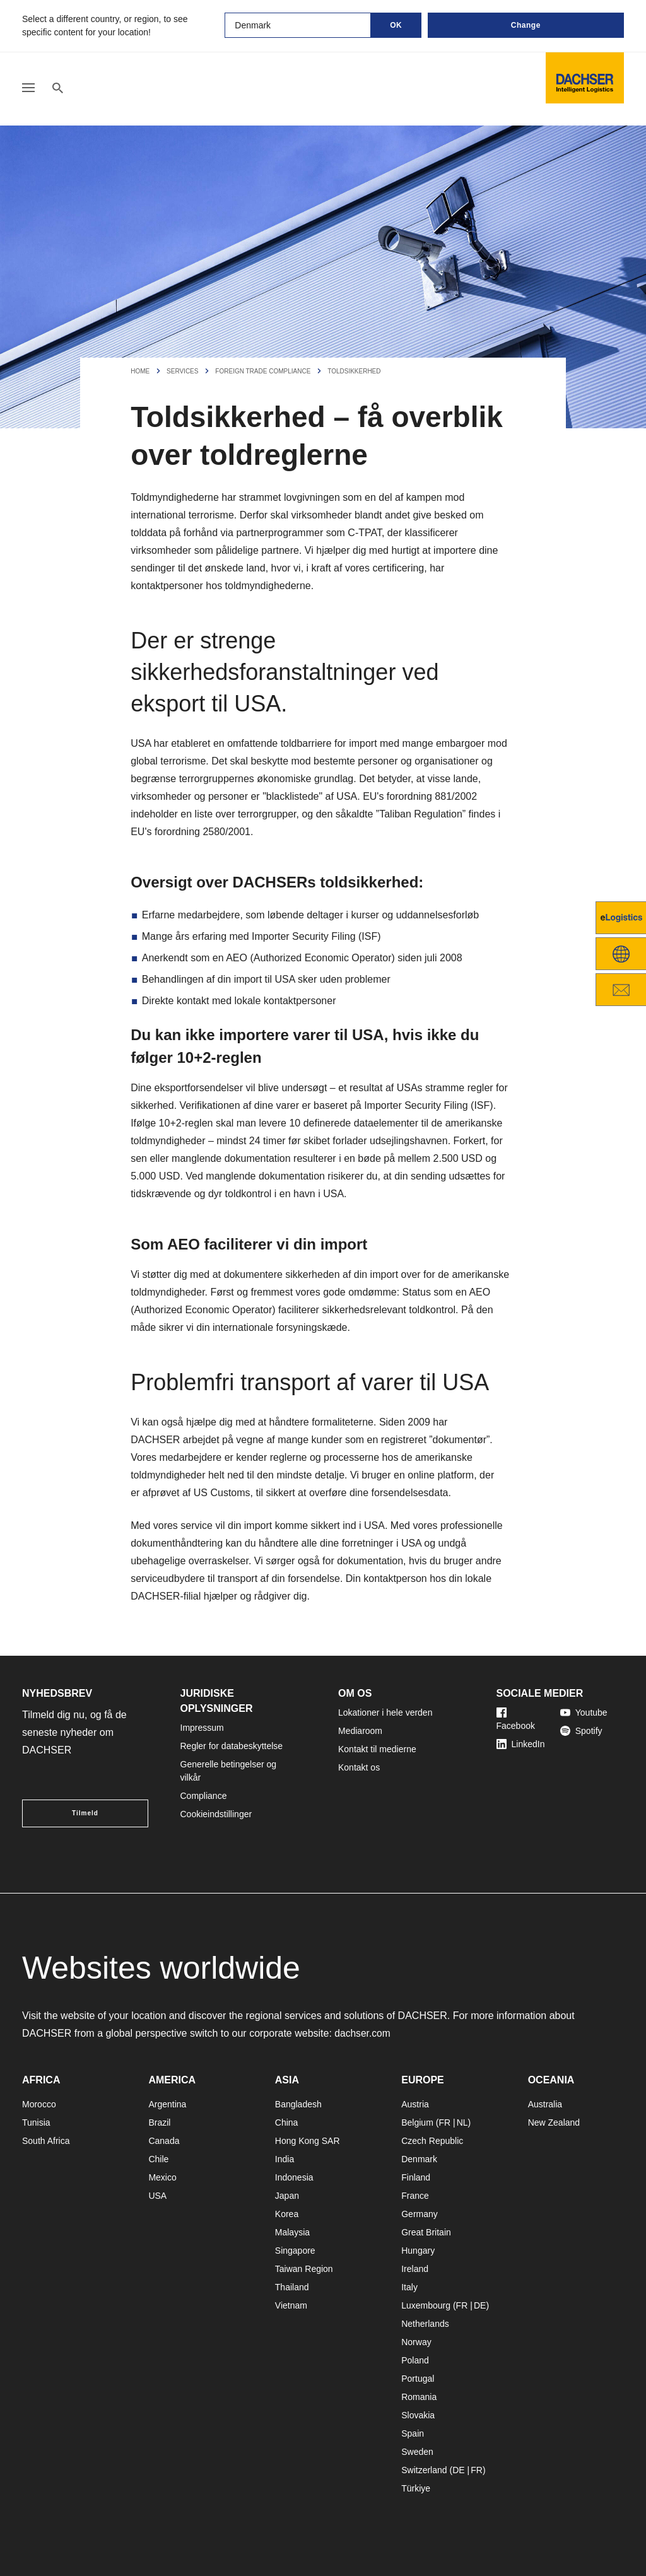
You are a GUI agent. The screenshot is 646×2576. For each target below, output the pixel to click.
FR (444, 2122)
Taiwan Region (304, 2269)
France (415, 2196)
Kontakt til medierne (377, 1749)
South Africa (46, 2141)
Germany (419, 2214)
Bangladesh (298, 2104)
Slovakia (418, 2415)
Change (526, 25)
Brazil (159, 2122)
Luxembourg (425, 2305)
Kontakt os (359, 1767)
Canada (163, 2141)
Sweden (417, 2452)
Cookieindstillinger (216, 1814)
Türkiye (415, 2488)
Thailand (292, 2287)
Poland (415, 2360)
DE (480, 2305)
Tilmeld (85, 1813)
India (284, 2159)
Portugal (417, 2379)
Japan (287, 2196)
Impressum (202, 1728)
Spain (412, 2433)
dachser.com (363, 2033)
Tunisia (36, 2122)
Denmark (419, 2159)
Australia (545, 2104)
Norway (416, 2342)
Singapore (295, 2250)
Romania (419, 2397)
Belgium (417, 2122)
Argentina (167, 2104)
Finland (415, 2177)
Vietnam (291, 2305)
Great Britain (426, 2232)
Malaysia (292, 2232)
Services (182, 371)
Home (140, 371)
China (286, 2122)
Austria (415, 2104)
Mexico (162, 2177)
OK (396, 25)
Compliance (203, 1796)
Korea (286, 2214)
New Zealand (554, 2122)
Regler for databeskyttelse (231, 1746)
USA (157, 2196)
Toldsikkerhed (353, 371)
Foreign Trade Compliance (262, 371)
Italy (409, 2287)
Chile (158, 2159)
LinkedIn (520, 1744)
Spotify (581, 1731)
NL (462, 2122)
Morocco (39, 2104)
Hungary (418, 2250)
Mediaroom (360, 1731)
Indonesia (294, 2177)
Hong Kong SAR (307, 2141)
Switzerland (424, 2470)
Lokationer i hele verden (385, 1712)
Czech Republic (432, 2141)
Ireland (414, 2269)
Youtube (584, 1712)
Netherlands (425, 2324)
